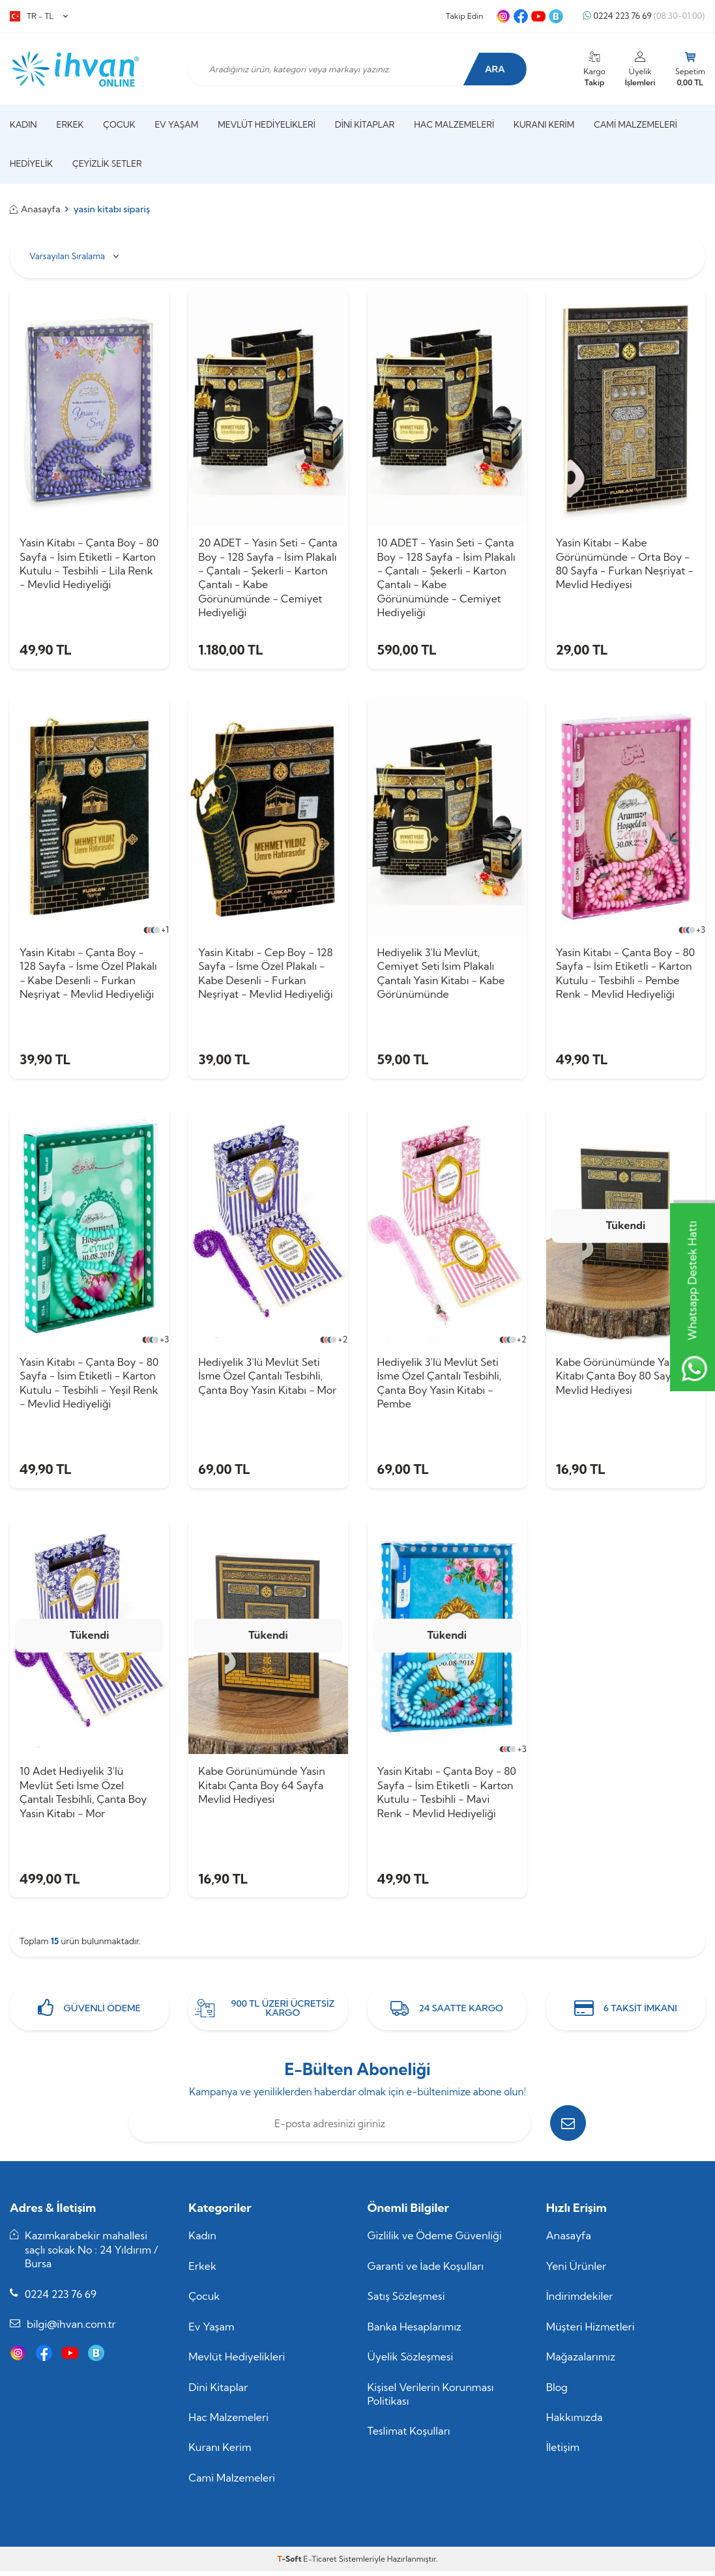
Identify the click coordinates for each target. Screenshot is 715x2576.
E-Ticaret (319, 2563)
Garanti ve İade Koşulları (426, 2269)
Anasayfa (35, 209)
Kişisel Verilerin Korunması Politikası (431, 2398)
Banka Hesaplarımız (415, 2330)
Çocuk (119, 124)
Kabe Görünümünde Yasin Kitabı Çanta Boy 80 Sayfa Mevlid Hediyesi (619, 1377)
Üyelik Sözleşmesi (411, 2361)
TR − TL (39, 16)
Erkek (70, 124)
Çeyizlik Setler (107, 163)
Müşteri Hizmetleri (590, 2330)
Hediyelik (31, 163)
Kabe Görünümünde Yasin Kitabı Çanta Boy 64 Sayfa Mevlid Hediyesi (261, 1788)
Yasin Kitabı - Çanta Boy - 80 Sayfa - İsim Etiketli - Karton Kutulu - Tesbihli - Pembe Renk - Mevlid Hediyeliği (625, 974)
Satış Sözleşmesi (406, 2300)
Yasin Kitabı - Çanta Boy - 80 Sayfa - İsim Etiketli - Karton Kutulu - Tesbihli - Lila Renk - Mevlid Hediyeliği (89, 563)
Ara (494, 69)
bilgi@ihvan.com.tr (71, 2328)
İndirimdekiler (579, 2300)
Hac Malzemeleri (454, 124)
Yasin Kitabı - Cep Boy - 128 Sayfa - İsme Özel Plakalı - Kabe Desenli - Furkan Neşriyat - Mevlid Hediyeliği (265, 974)
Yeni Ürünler (576, 2269)
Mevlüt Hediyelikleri (266, 124)
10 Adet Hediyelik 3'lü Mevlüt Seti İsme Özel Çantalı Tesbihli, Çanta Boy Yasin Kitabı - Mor (83, 1795)
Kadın (23, 124)
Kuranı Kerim (544, 124)
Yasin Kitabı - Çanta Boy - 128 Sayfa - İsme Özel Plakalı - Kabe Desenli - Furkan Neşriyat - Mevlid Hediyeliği (88, 974)
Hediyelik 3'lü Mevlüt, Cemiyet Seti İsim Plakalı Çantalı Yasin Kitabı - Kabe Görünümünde (441, 974)
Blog (557, 2391)
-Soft (291, 2563)
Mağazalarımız (580, 2361)
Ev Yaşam (176, 124)
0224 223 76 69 (644, 15)
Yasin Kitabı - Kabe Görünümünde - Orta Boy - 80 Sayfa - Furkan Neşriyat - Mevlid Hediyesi (624, 563)
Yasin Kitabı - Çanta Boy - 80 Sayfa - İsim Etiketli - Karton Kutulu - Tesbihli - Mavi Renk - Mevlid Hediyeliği (446, 1795)
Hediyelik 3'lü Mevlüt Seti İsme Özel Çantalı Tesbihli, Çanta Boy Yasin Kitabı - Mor (267, 1377)
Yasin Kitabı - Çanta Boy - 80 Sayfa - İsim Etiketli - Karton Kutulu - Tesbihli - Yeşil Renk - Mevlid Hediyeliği (89, 1384)
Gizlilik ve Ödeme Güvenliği (435, 2239)
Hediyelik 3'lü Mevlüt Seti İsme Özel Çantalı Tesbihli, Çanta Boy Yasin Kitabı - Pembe (439, 1384)
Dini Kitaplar (365, 124)
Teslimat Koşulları (409, 2435)
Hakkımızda (574, 2420)
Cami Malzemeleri (635, 124)
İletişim (562, 2451)
